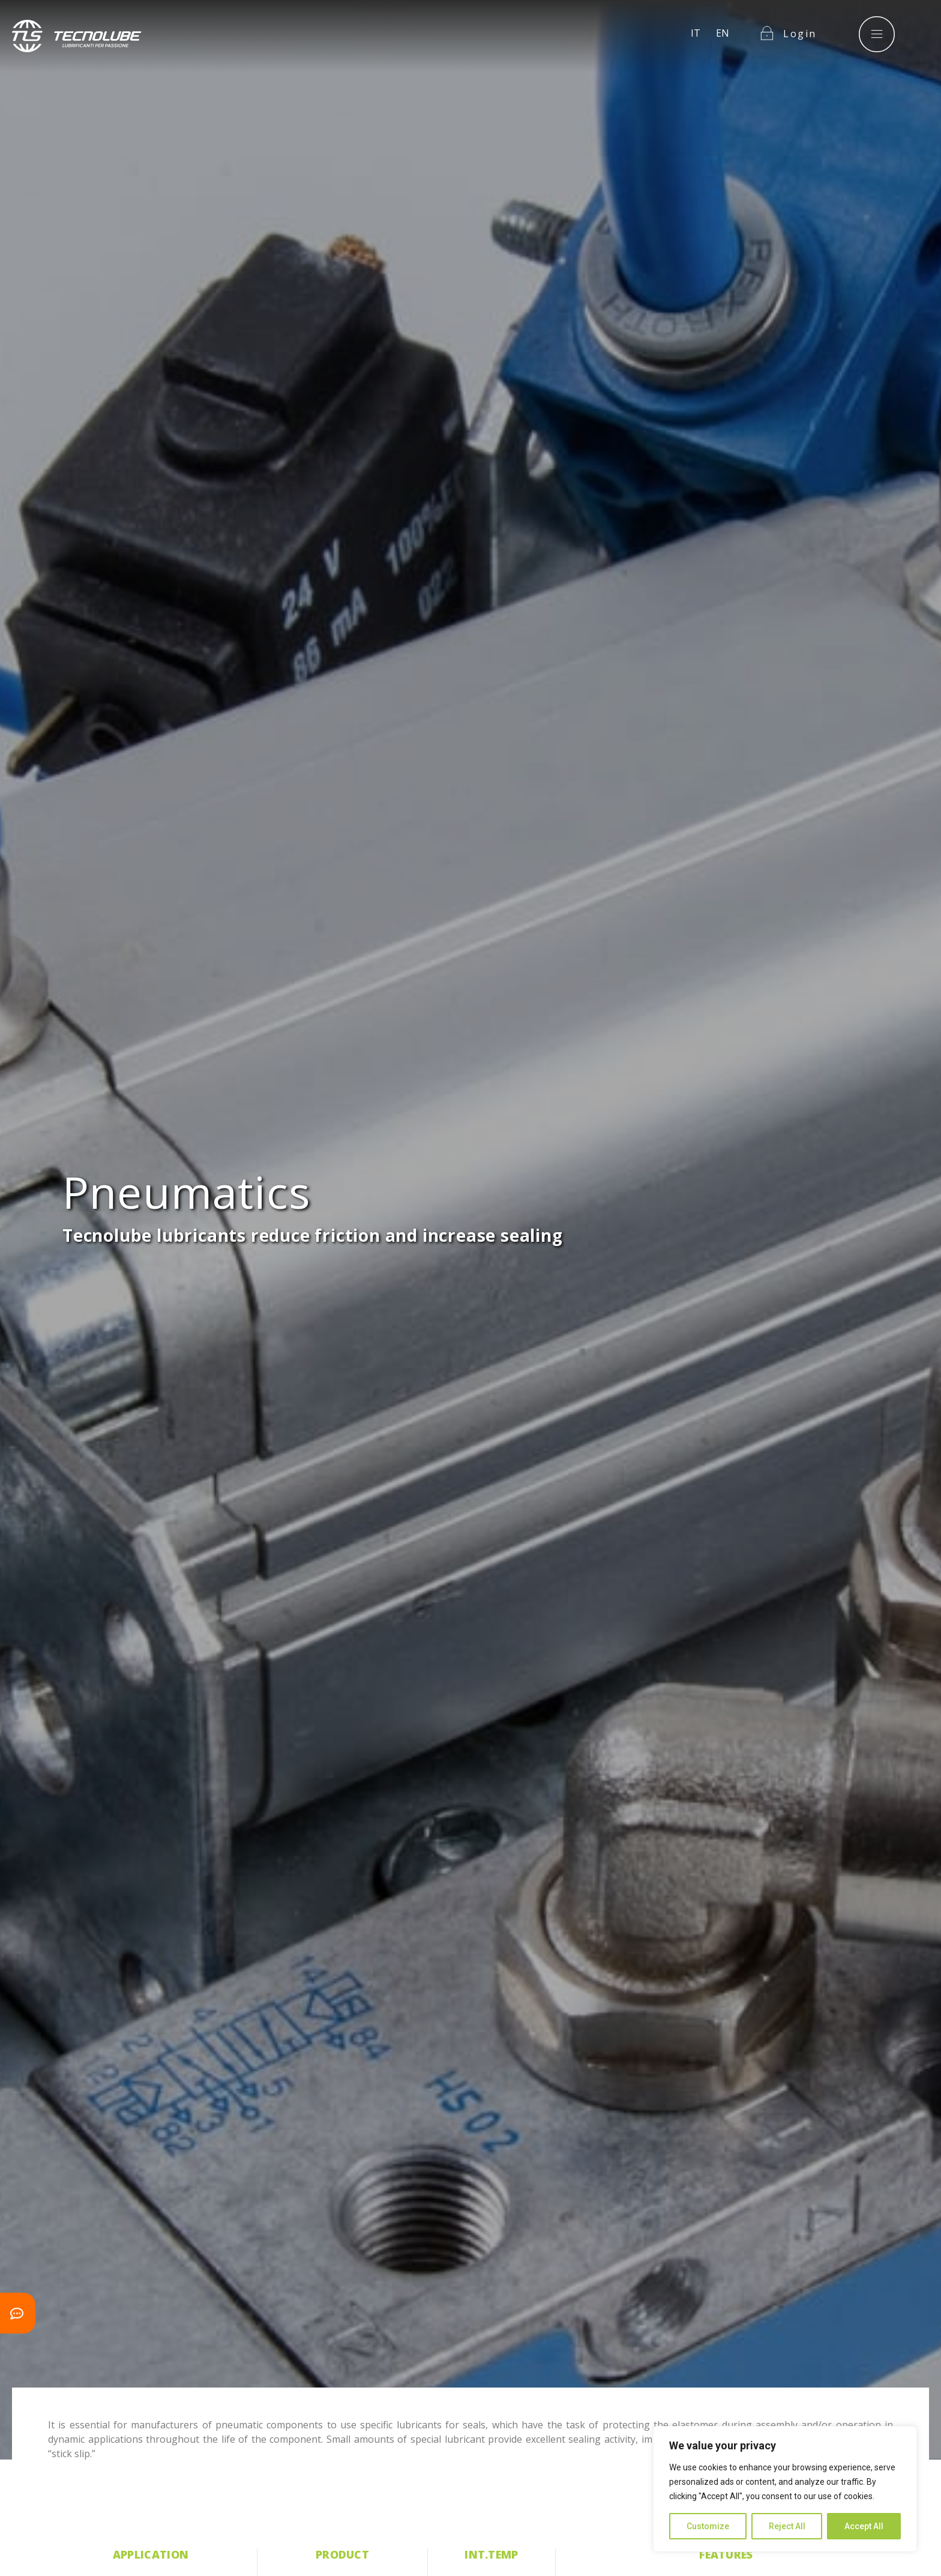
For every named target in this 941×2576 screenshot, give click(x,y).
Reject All (787, 2526)
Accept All (863, 2526)
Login (800, 22)
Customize (708, 2526)
